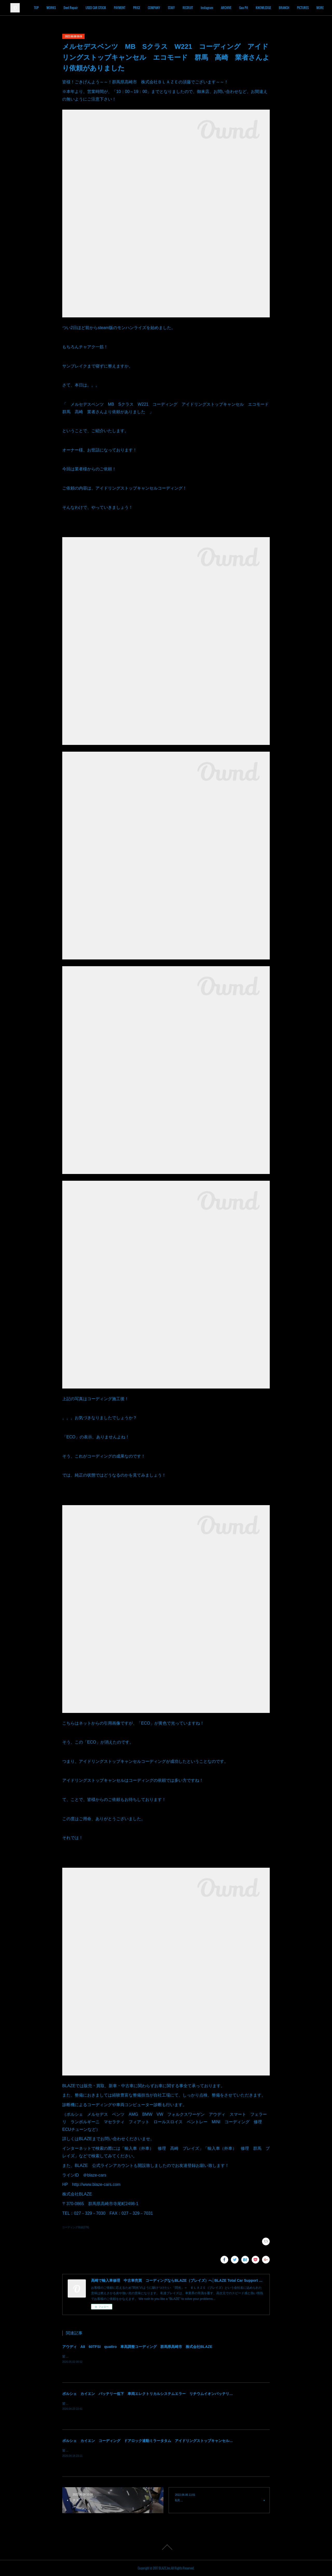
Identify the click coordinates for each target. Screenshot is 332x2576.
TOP (67, 7)
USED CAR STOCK (126, 7)
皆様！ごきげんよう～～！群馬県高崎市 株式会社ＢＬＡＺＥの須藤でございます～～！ (124, 2403)
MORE (313, 7)
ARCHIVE (257, 7)
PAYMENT (150, 7)
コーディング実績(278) (75, 2227)
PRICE (167, 7)
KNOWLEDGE (294, 7)
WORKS (82, 7)
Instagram (238, 7)
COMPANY (185, 7)
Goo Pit (274, 7)
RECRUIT (218, 7)
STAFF (202, 7)
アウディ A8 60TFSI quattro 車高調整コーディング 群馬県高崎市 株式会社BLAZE (137, 2347)
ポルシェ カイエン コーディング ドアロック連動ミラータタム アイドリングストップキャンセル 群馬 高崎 (156, 2441)
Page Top (166, 2547)
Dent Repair (101, 7)
